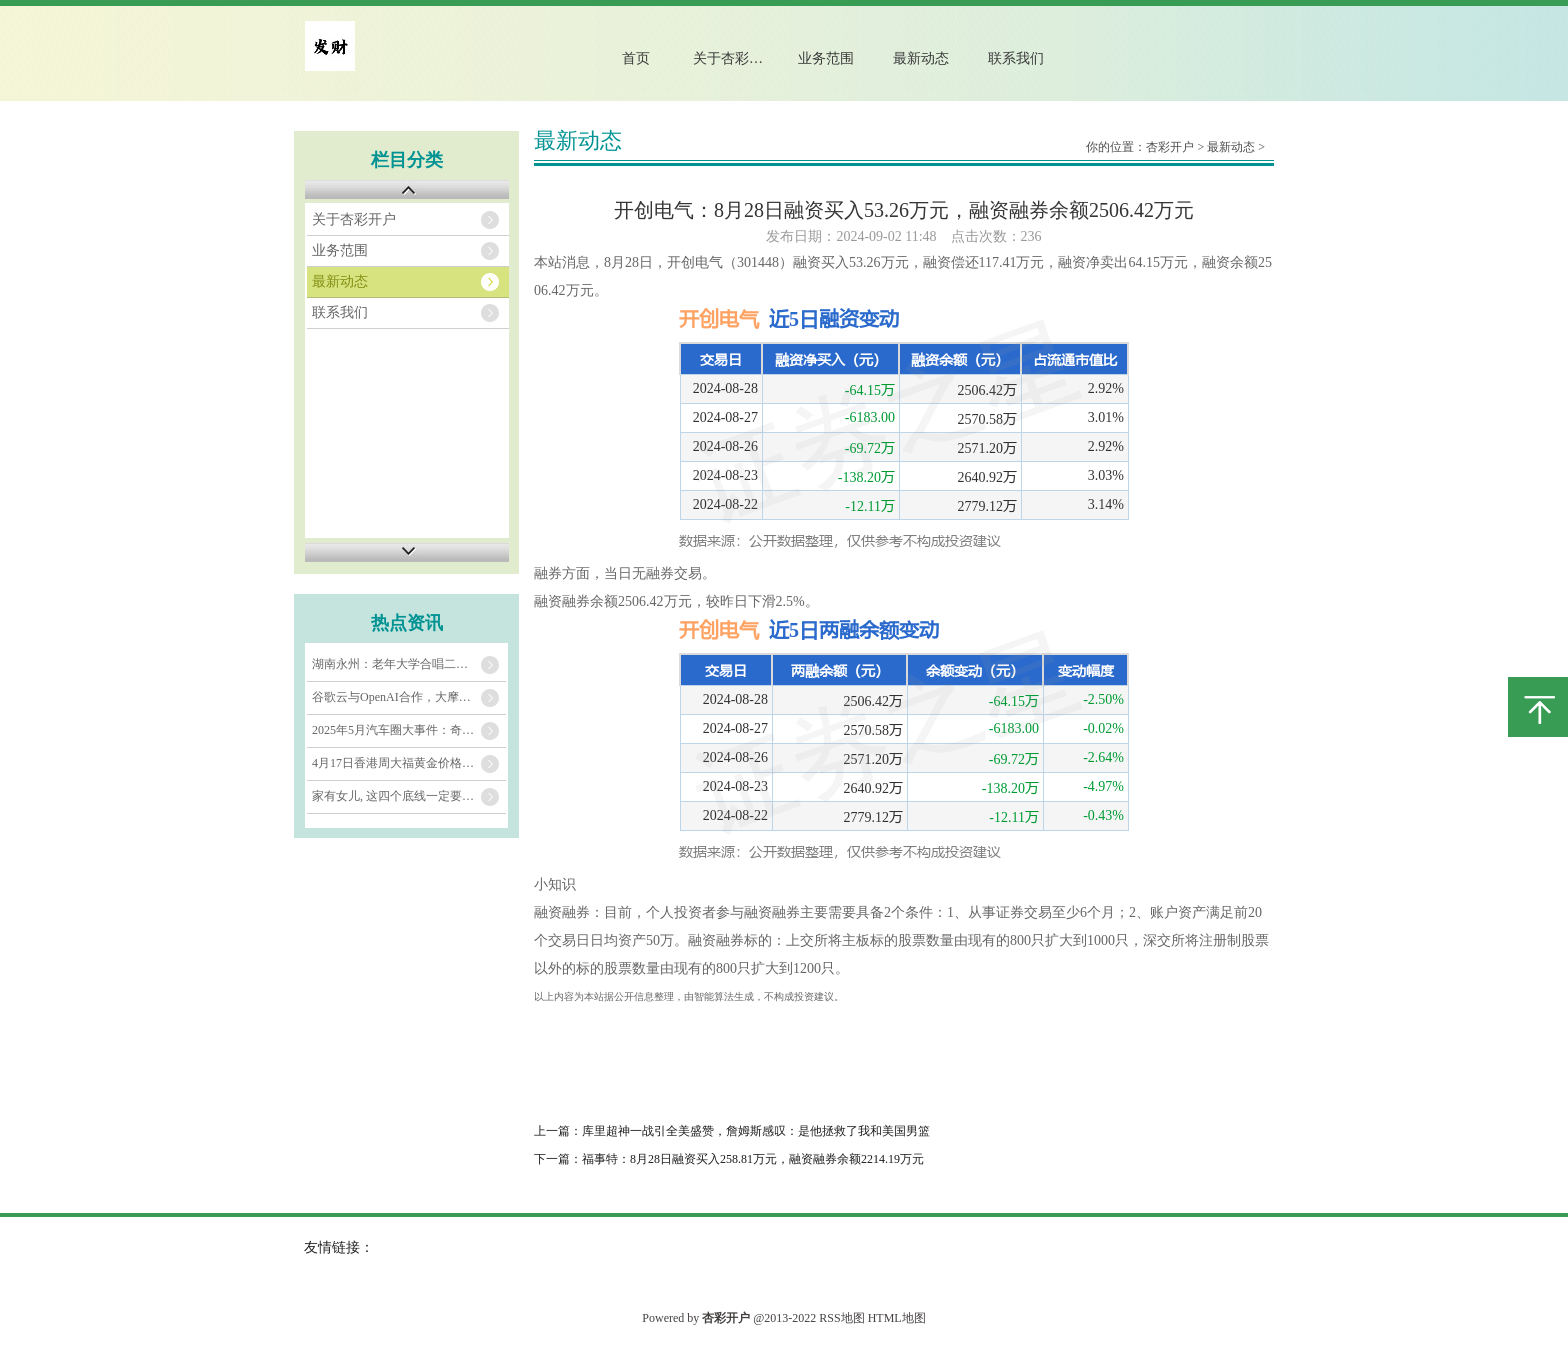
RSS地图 (841, 1318)
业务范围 (826, 58)
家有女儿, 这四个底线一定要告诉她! (407, 796)
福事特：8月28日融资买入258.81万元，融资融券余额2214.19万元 (753, 1159)
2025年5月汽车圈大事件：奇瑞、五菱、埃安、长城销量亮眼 (409, 730)
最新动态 (921, 58)
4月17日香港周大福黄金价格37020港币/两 (409, 763)
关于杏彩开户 (735, 58)
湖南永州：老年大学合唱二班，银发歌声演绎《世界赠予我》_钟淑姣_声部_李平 (409, 664)
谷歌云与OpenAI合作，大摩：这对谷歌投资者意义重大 (409, 697)
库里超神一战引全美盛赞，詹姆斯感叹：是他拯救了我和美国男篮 (756, 1131)
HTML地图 (897, 1318)
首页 (636, 58)
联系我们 (1016, 58)
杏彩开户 (1170, 147)
